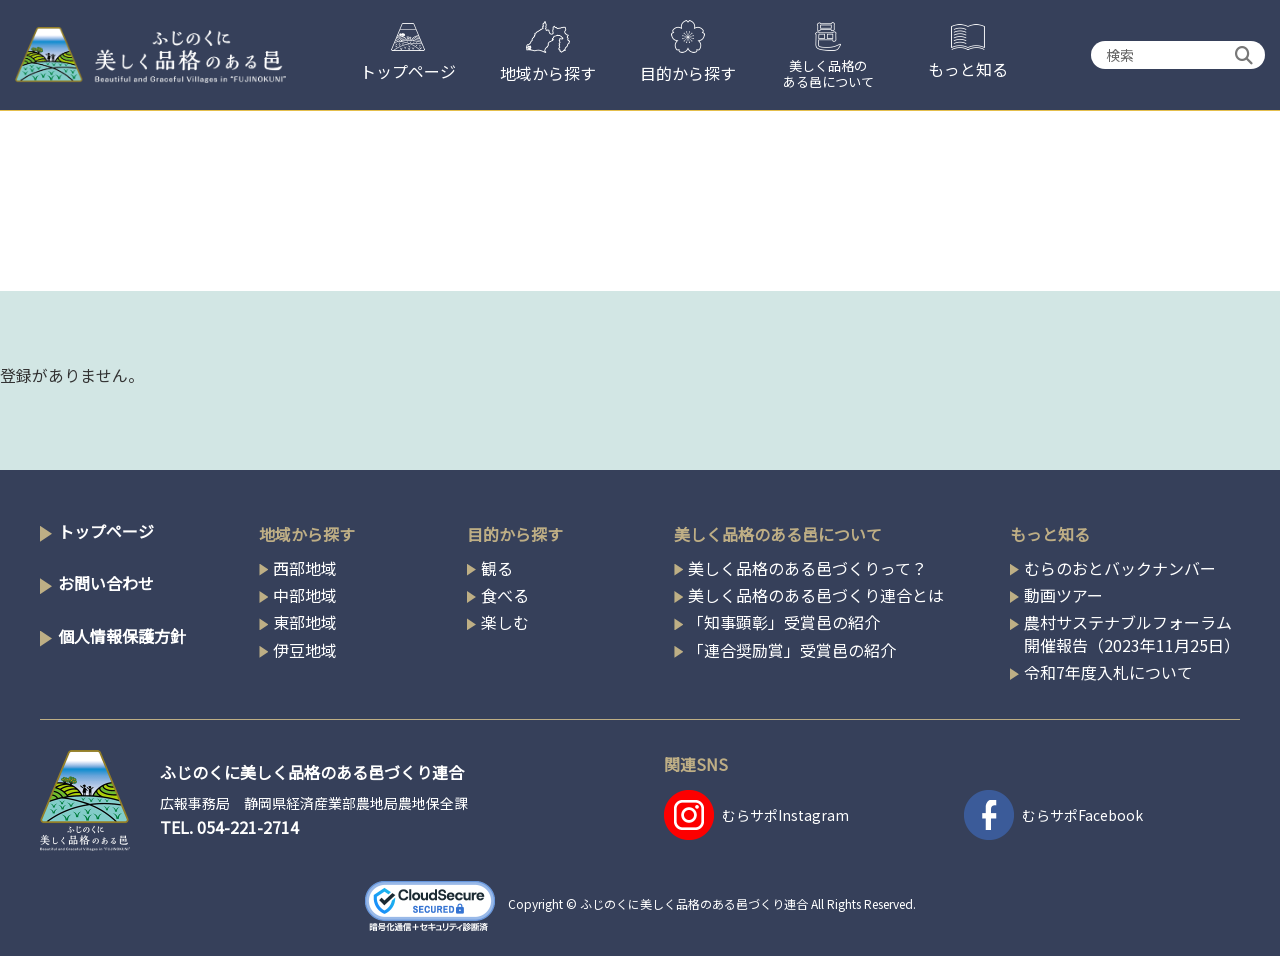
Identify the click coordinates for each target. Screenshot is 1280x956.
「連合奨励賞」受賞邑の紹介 (792, 650)
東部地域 (305, 622)
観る (497, 568)
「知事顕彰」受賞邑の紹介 (784, 622)
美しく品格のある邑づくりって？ (807, 568)
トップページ (106, 531)
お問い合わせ (106, 583)
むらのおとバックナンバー (1120, 568)
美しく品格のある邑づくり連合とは (816, 595)
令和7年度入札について (1108, 672)
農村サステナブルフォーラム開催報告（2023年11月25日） (1132, 633)
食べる (505, 595)
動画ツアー (1063, 595)
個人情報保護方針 (122, 636)
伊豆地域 (305, 650)
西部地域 (305, 568)
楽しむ (505, 622)
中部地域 (305, 595)
